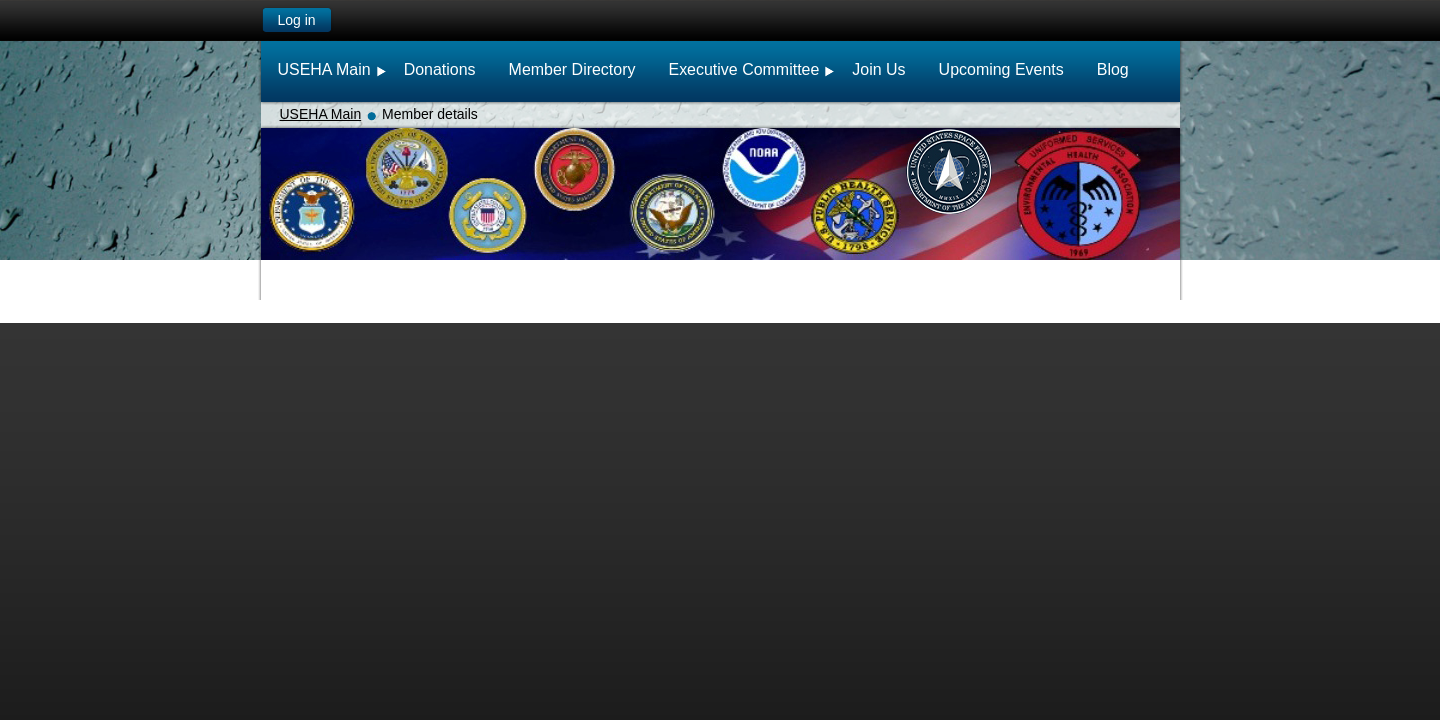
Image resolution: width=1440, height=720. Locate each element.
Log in (296, 20)
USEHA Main (321, 114)
